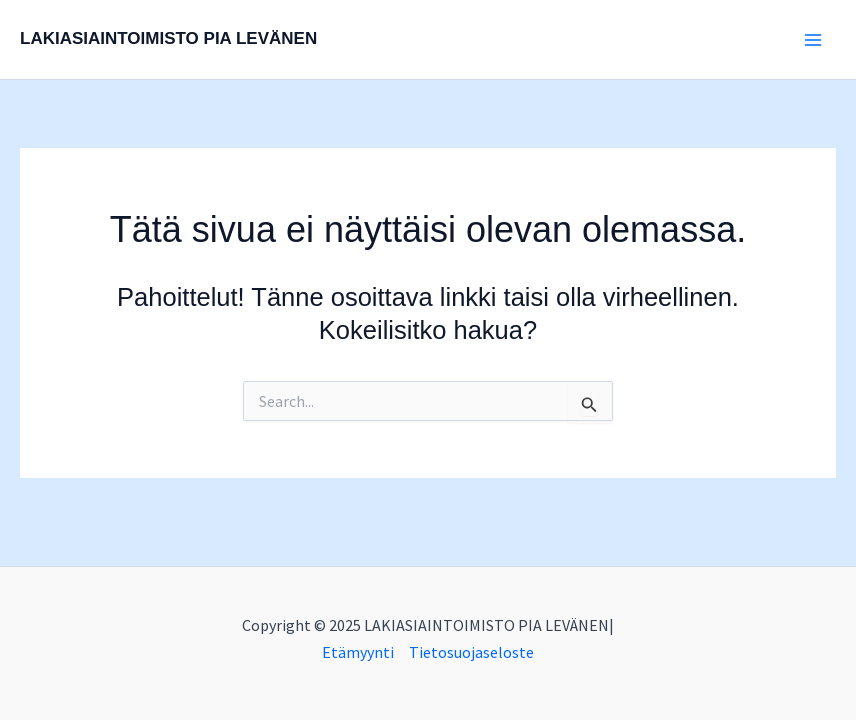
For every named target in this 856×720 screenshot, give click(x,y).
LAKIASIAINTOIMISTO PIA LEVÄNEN (168, 38)
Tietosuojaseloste (471, 652)
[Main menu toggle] (814, 40)
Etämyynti (358, 652)
